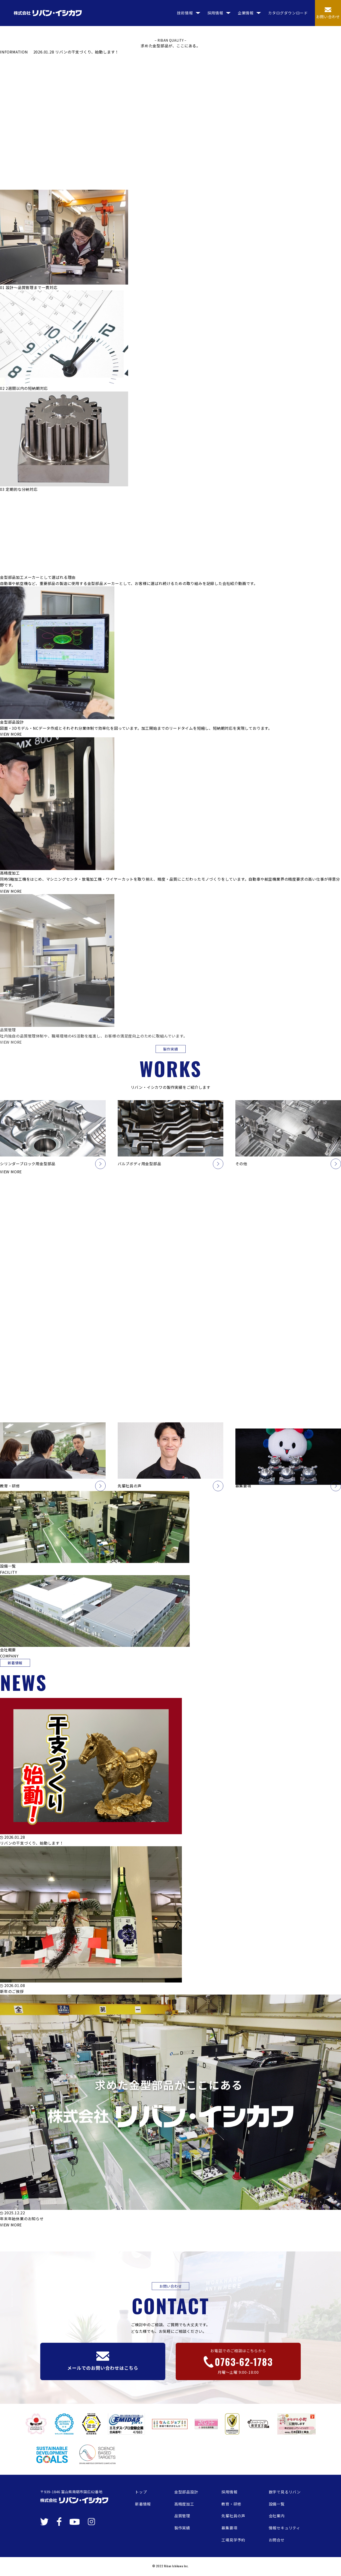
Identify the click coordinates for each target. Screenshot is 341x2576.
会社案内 (277, 2516)
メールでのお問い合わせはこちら (102, 2361)
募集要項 (229, 2528)
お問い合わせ (328, 13)
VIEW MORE (11, 2225)
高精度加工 (184, 2504)
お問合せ (277, 2540)
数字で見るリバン (285, 2492)
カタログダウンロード (288, 13)
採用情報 (229, 2492)
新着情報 (143, 2504)
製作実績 (182, 2528)
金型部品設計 (186, 2492)
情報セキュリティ (284, 2528)
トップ (141, 2492)
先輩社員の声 (233, 2516)
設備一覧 (277, 2504)
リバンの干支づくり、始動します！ (59, 52)
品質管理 (182, 2516)
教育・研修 (231, 2504)
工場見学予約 (233, 2540)
